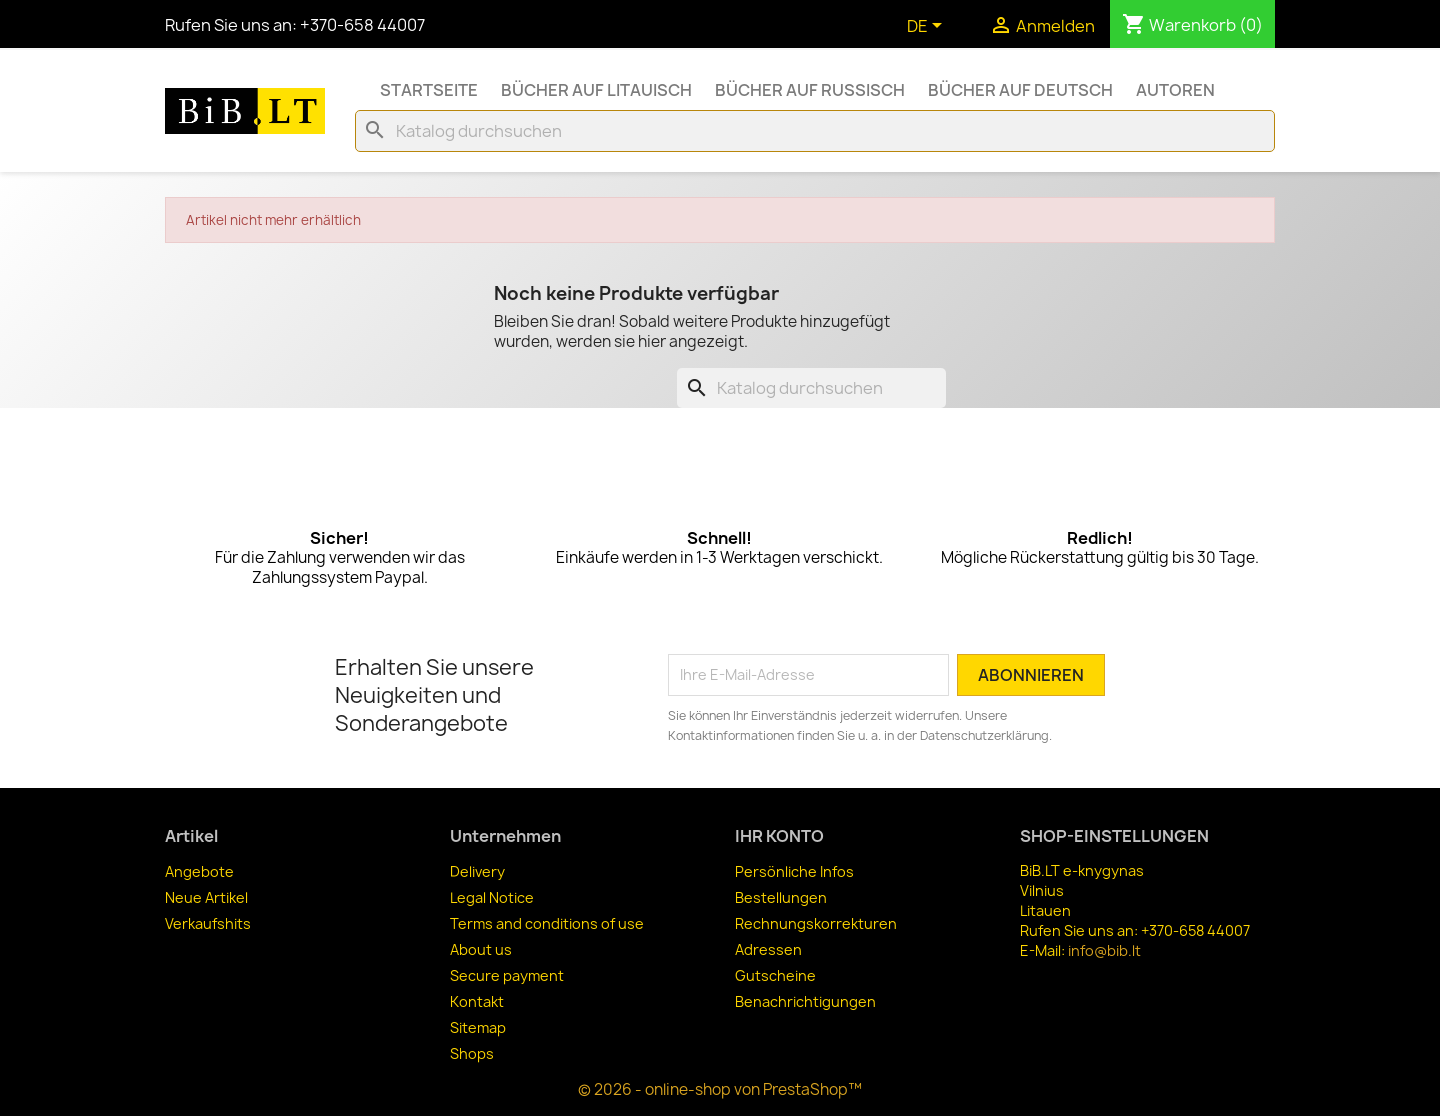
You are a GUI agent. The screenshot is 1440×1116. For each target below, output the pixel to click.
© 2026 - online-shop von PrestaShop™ (720, 1089)
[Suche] (815, 131)
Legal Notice (492, 897)
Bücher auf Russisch (810, 90)
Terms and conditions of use (547, 923)
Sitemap (478, 1027)
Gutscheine (775, 975)
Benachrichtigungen (805, 1001)
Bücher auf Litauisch (596, 90)
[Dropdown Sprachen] (928, 27)
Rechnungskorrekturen (816, 923)
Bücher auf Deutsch (1020, 90)
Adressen (768, 949)
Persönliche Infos (794, 871)
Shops (472, 1053)
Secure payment (507, 975)
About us (481, 949)
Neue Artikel (206, 897)
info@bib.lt (1104, 950)
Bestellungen (781, 897)
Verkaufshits (208, 923)
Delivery (477, 871)
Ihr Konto (779, 836)
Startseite (429, 90)
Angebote (199, 871)
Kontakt (477, 1001)
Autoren (1175, 90)
